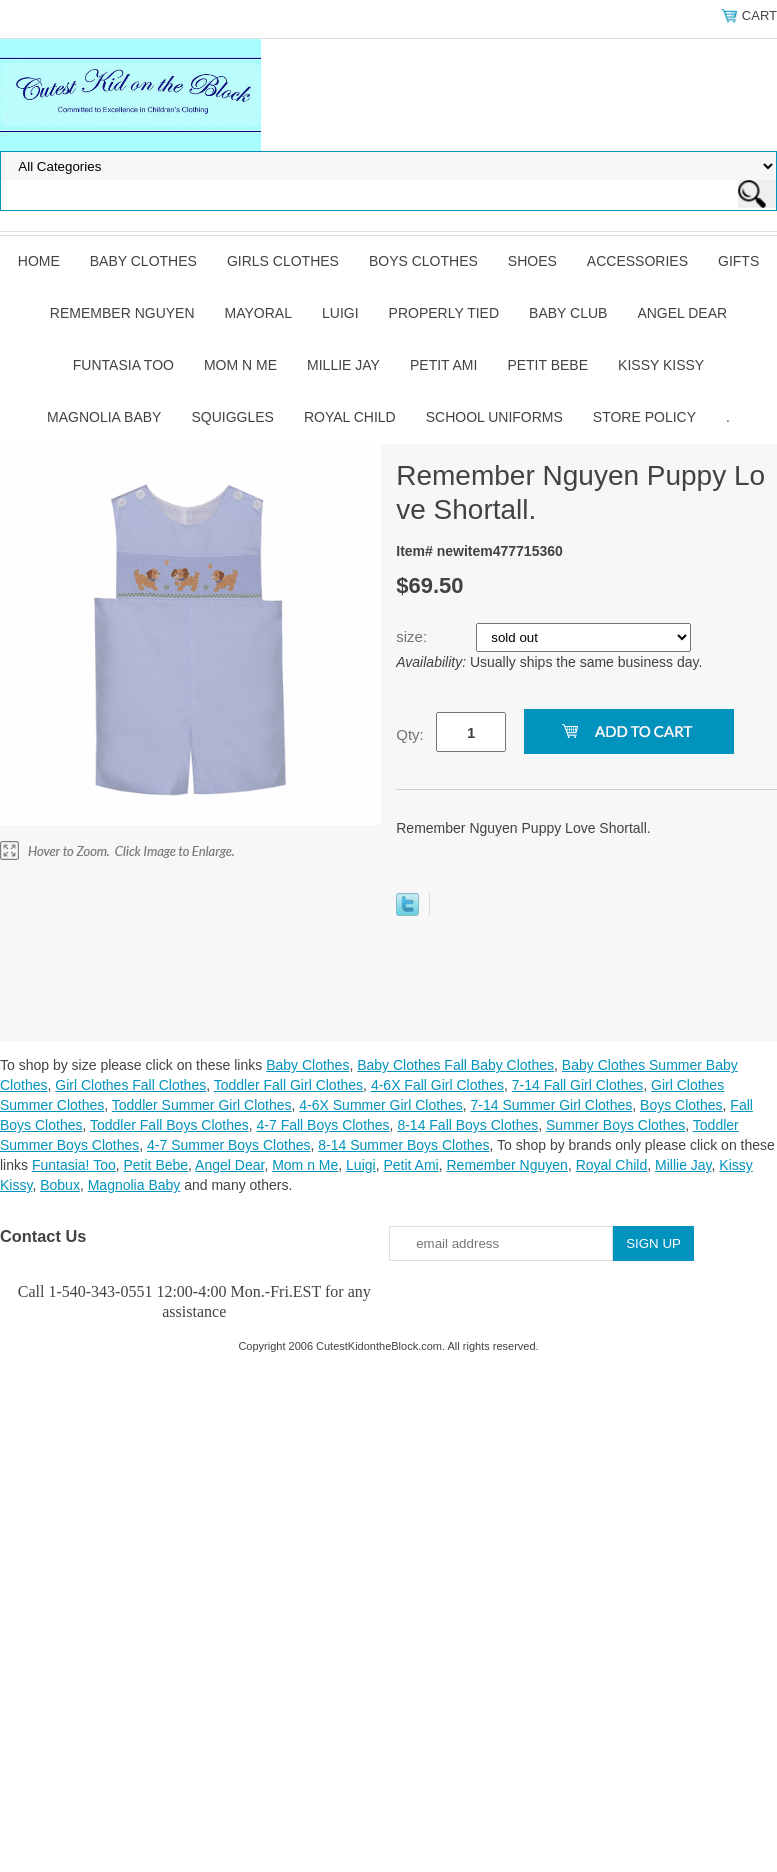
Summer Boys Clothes (615, 1125)
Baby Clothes (143, 261)
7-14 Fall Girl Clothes (578, 1085)
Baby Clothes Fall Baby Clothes (455, 1065)
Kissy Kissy (661, 365)
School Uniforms (494, 417)
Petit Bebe (547, 365)
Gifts (738, 261)
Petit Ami (443, 365)
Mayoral (258, 313)
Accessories (637, 261)
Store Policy (644, 417)
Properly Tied (444, 313)
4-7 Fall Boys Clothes (323, 1125)
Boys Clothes (423, 261)
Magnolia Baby (104, 417)
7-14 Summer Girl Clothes (551, 1105)
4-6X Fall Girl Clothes (437, 1085)
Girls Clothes (283, 261)
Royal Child (350, 417)
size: (413, 636)
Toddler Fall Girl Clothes (288, 1085)
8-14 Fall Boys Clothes (467, 1125)
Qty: (410, 734)
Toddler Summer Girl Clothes (202, 1105)
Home (39, 261)
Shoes (532, 261)
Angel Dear (682, 313)
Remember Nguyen (122, 313)
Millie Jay (343, 365)
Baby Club (568, 313)
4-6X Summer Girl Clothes (380, 1105)
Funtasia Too (123, 365)
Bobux (60, 1185)
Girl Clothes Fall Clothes (130, 1085)
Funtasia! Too (74, 1165)
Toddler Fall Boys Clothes (169, 1125)
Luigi (340, 313)
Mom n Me (240, 365)
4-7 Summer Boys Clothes (228, 1145)
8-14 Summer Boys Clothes (403, 1145)
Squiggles (232, 417)
